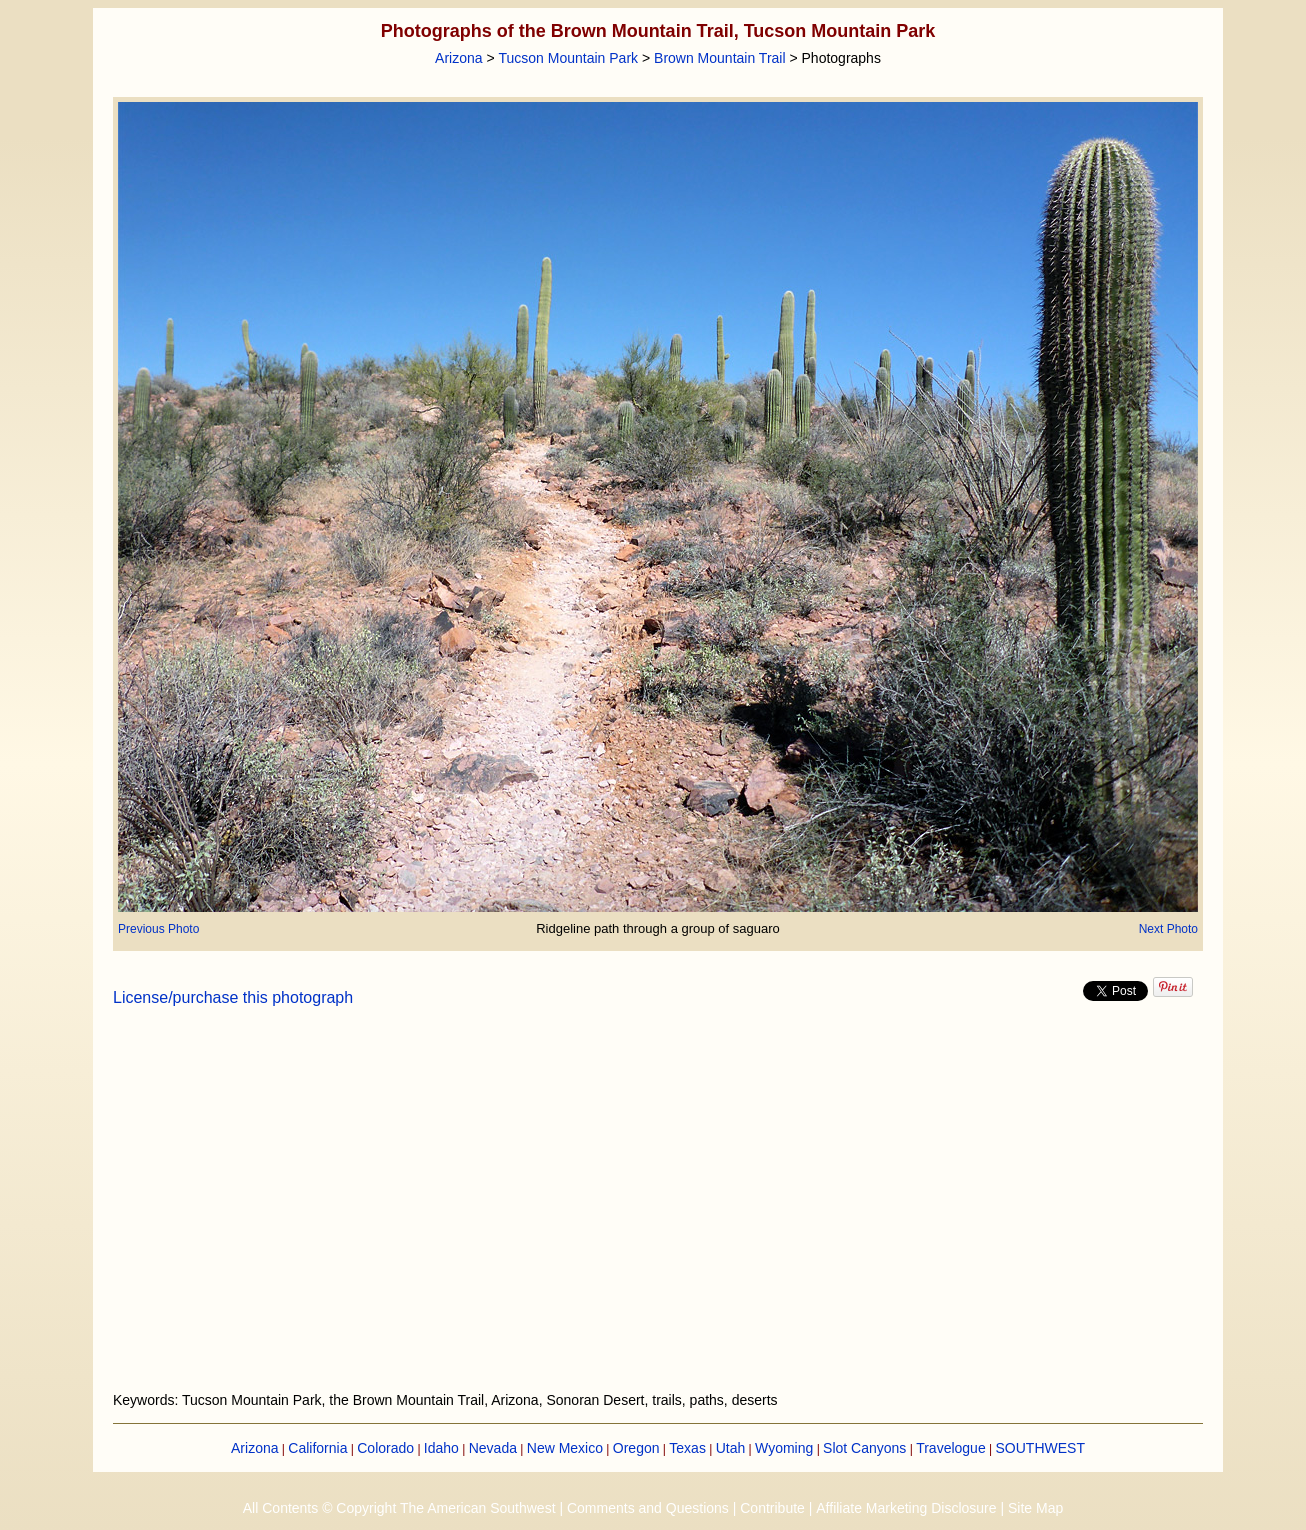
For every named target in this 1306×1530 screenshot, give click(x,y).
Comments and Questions (648, 1508)
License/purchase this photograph (233, 997)
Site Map (1035, 1508)
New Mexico (565, 1448)
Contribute (772, 1508)
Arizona (458, 58)
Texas (687, 1448)
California (317, 1448)
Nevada (493, 1448)
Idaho (441, 1448)
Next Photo (1168, 929)
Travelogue (951, 1448)
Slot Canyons (864, 1448)
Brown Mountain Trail (720, 58)
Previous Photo (158, 929)
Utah (731, 1448)
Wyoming (784, 1448)
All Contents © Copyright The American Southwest (399, 1508)
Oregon (636, 1448)
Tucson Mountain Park (569, 58)
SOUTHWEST (1040, 1448)
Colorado (385, 1448)
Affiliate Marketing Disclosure (906, 1508)
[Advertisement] (658, 1211)
